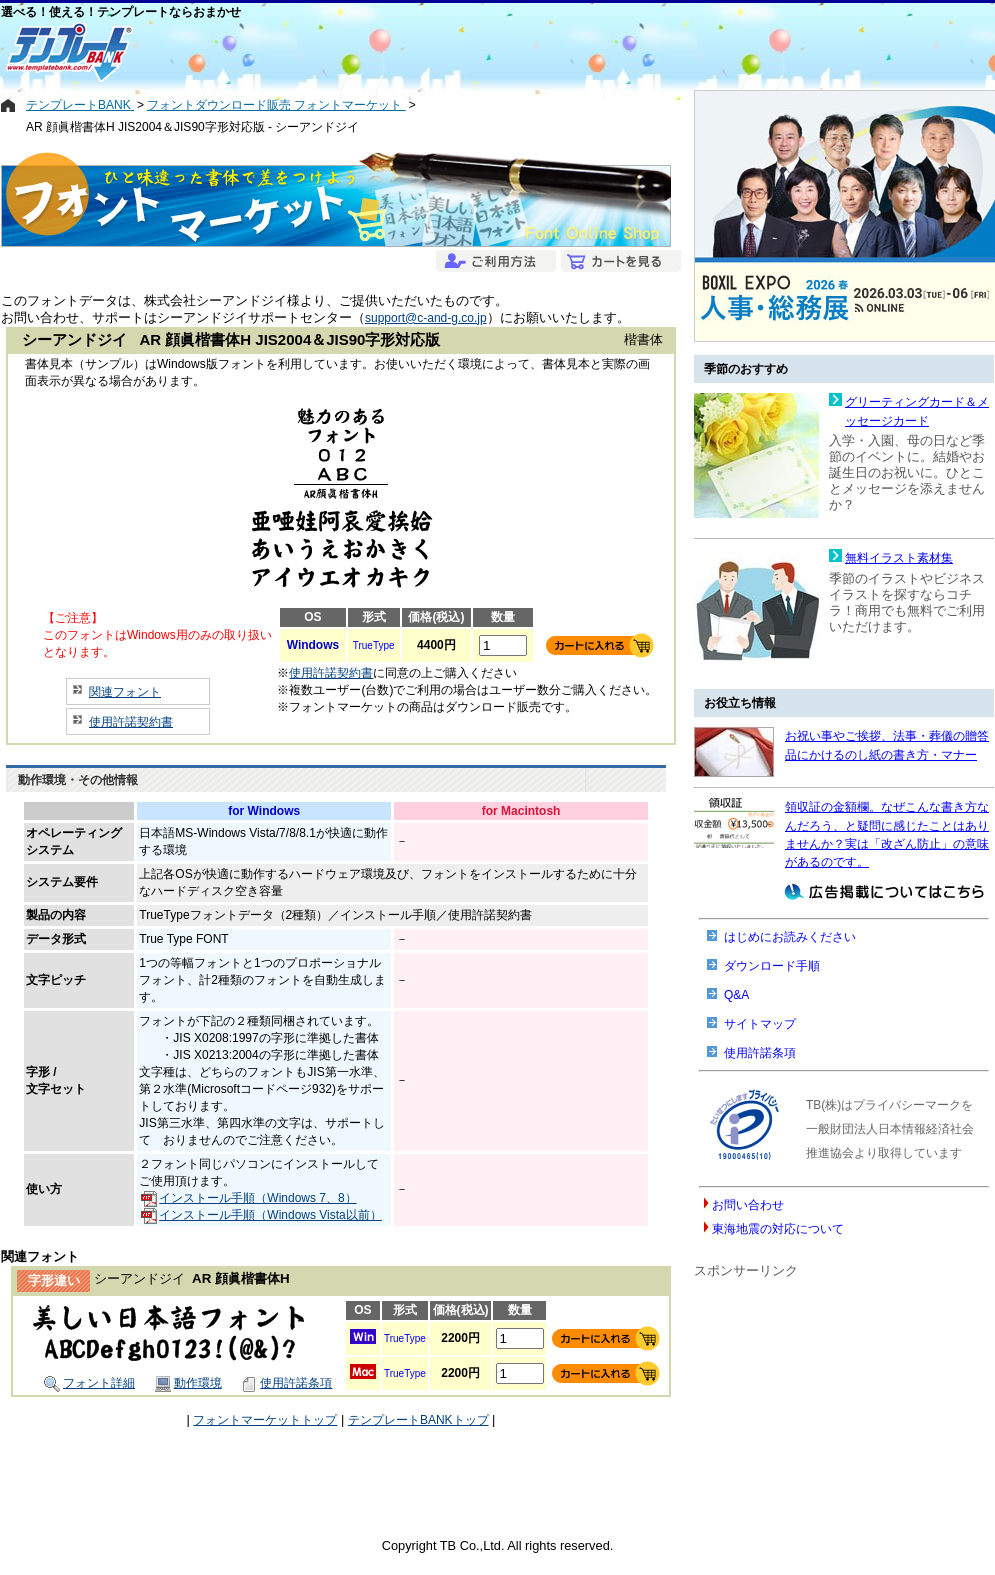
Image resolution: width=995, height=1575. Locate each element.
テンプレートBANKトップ (418, 1420)
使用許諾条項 (286, 1383)
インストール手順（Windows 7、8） (248, 1198)
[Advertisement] (426, 52)
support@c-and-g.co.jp (426, 318)
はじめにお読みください (790, 937)
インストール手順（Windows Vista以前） (261, 1215)
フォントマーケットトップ (265, 1420)
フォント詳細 (89, 1383)
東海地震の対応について (778, 1229)
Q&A (736, 995)
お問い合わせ (748, 1205)
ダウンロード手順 (772, 966)
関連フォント (125, 692)
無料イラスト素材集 (899, 558)
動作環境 (188, 1383)
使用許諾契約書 (131, 722)
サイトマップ (760, 1024)
